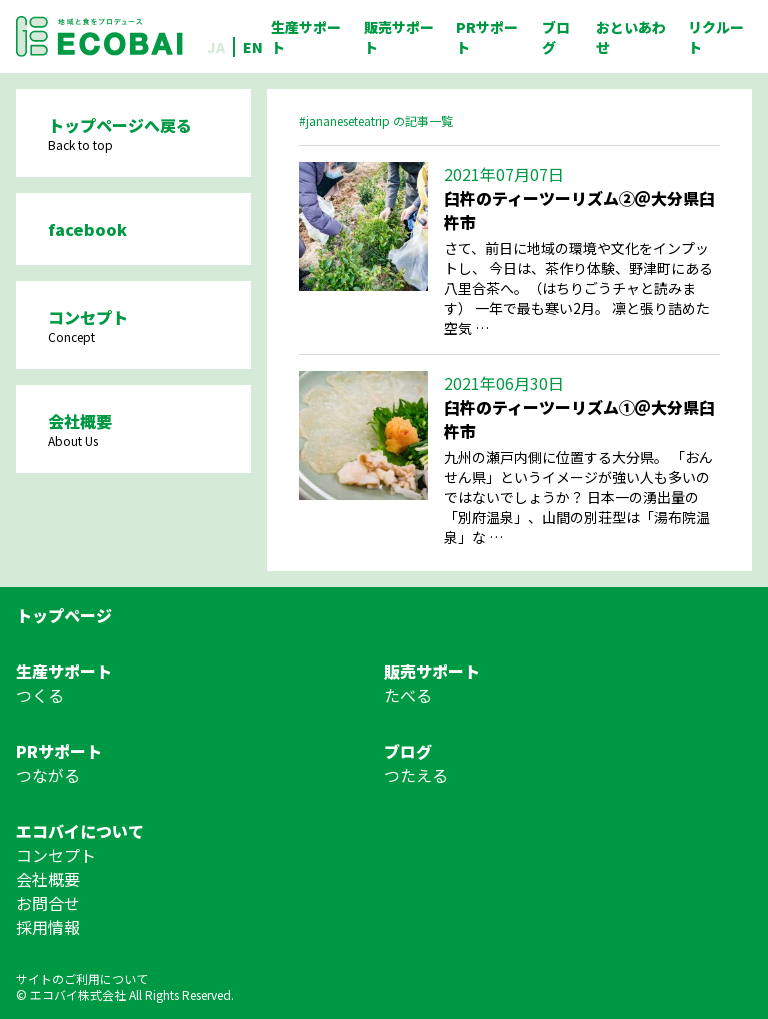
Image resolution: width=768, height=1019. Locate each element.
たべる (408, 695)
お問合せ (48, 903)
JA (216, 47)
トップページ (64, 615)
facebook (87, 229)
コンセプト (56, 855)
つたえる (416, 775)
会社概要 (48, 879)
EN (253, 47)
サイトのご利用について (82, 978)
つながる (48, 775)
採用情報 (48, 927)
